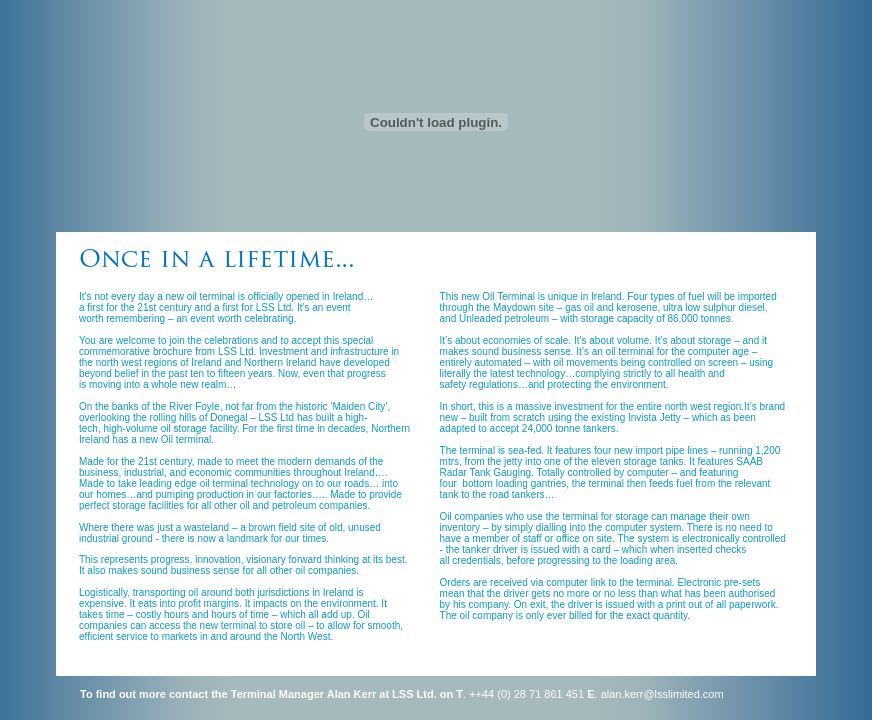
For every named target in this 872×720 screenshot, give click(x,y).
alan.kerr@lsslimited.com (662, 694)
